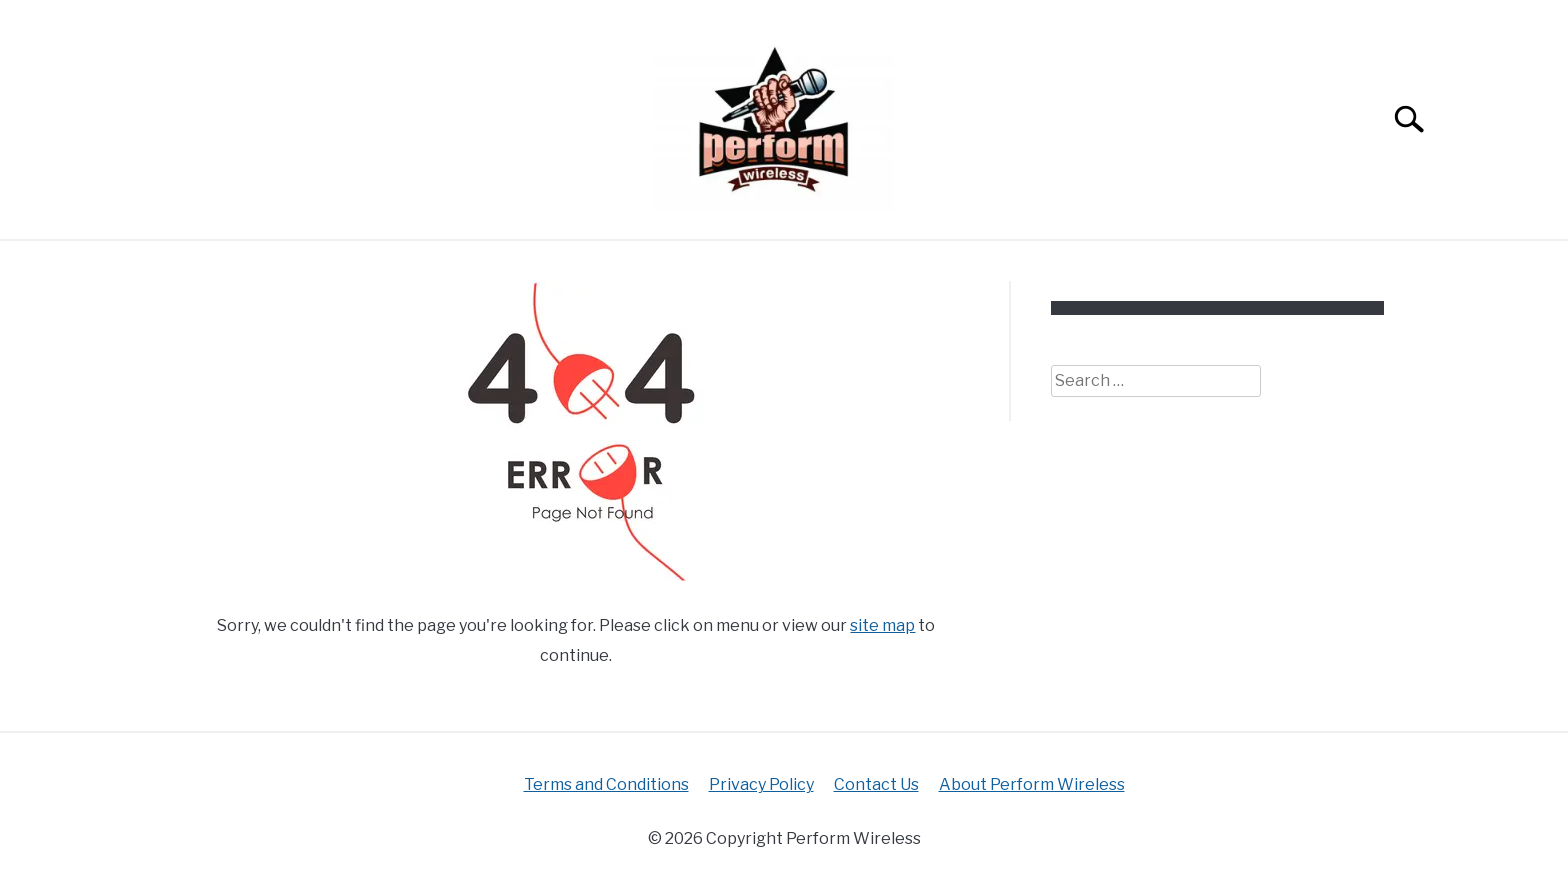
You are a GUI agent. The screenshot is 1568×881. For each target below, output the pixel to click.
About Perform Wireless (1032, 784)
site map (882, 625)
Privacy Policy (761, 784)
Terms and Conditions (606, 784)
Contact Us (876, 784)
